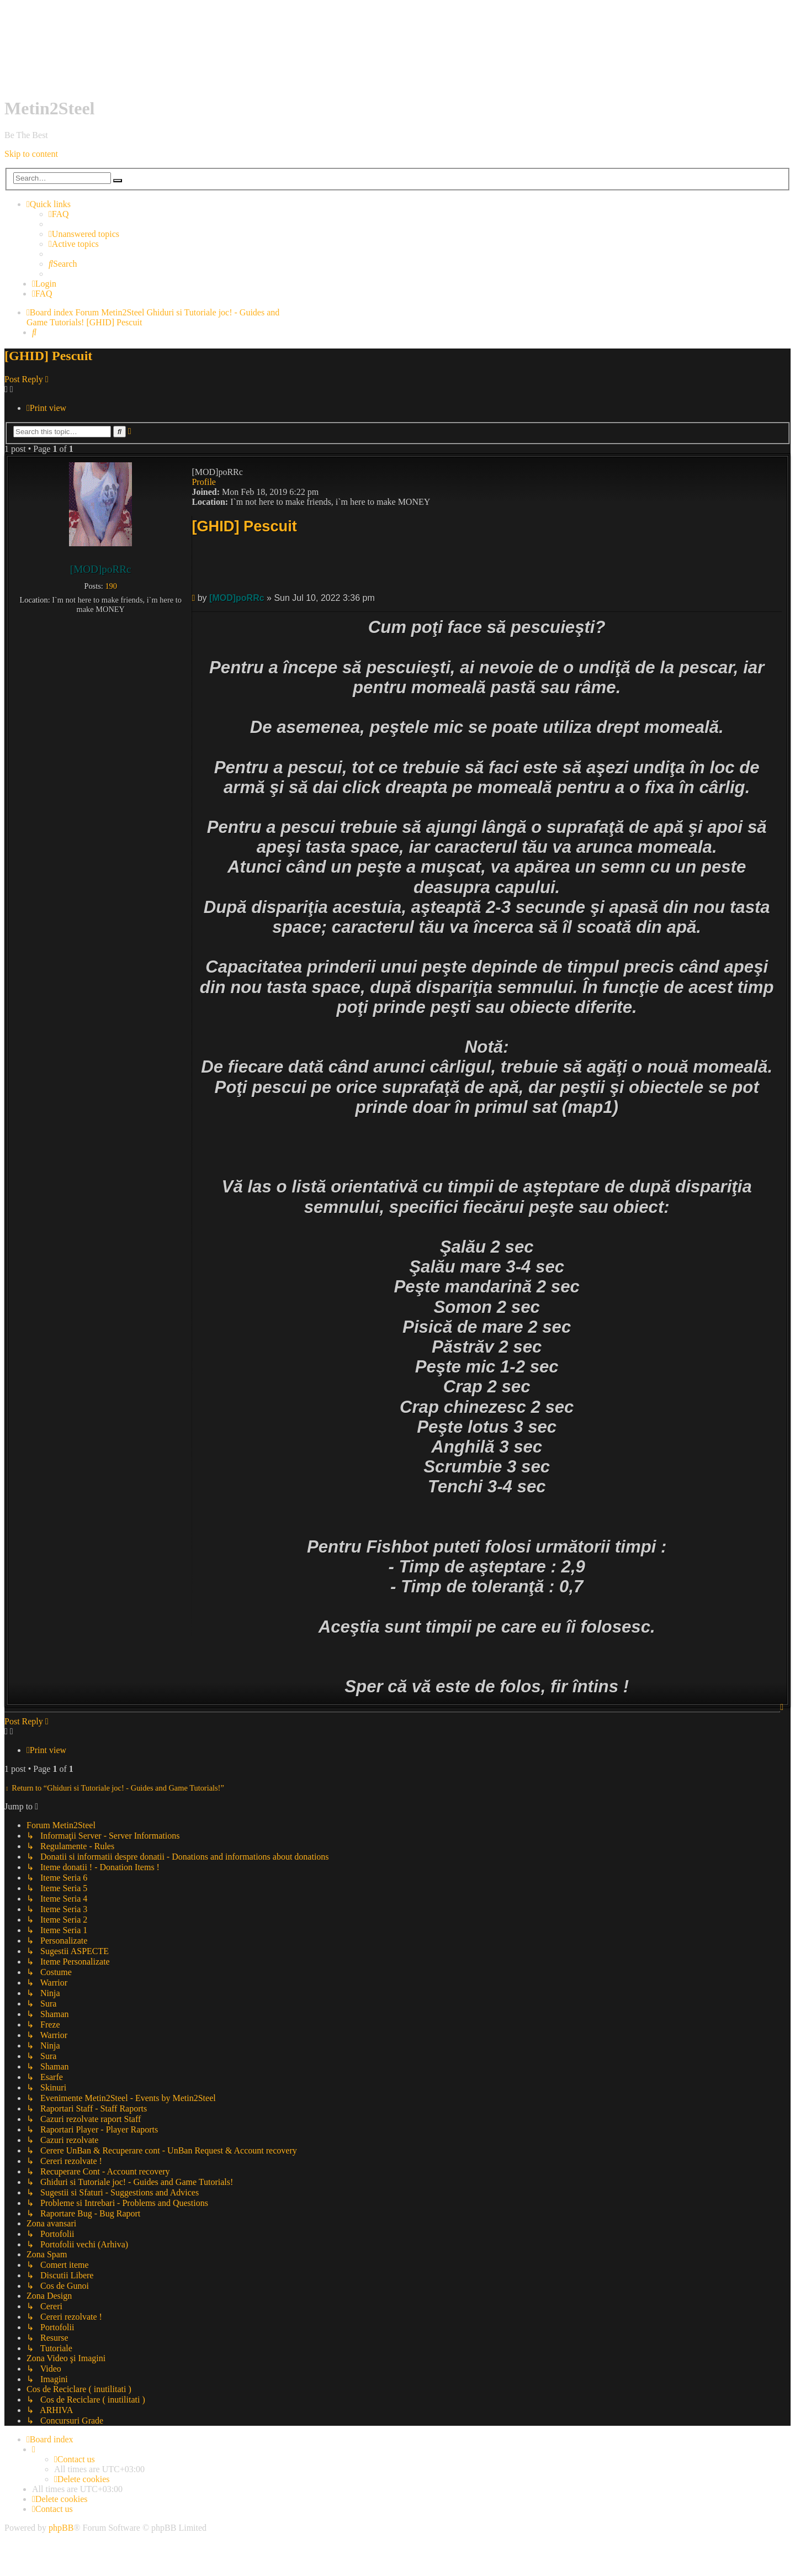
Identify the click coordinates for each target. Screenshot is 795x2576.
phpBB (61, 2527)
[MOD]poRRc (100, 569)
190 (111, 586)
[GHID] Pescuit (114, 322)
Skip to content (31, 154)
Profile (204, 482)
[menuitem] (59, 214)
